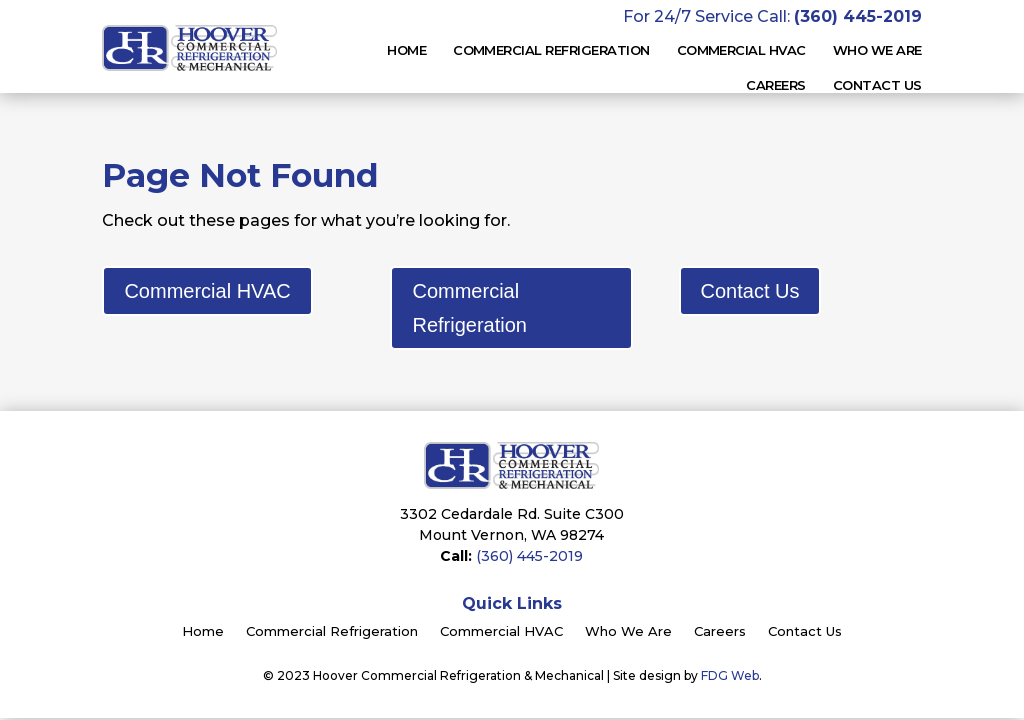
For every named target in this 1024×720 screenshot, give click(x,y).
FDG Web (730, 675)
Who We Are (628, 632)
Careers (775, 85)
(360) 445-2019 (529, 556)
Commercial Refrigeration (551, 50)
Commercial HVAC (207, 291)
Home (406, 50)
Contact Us (877, 85)
